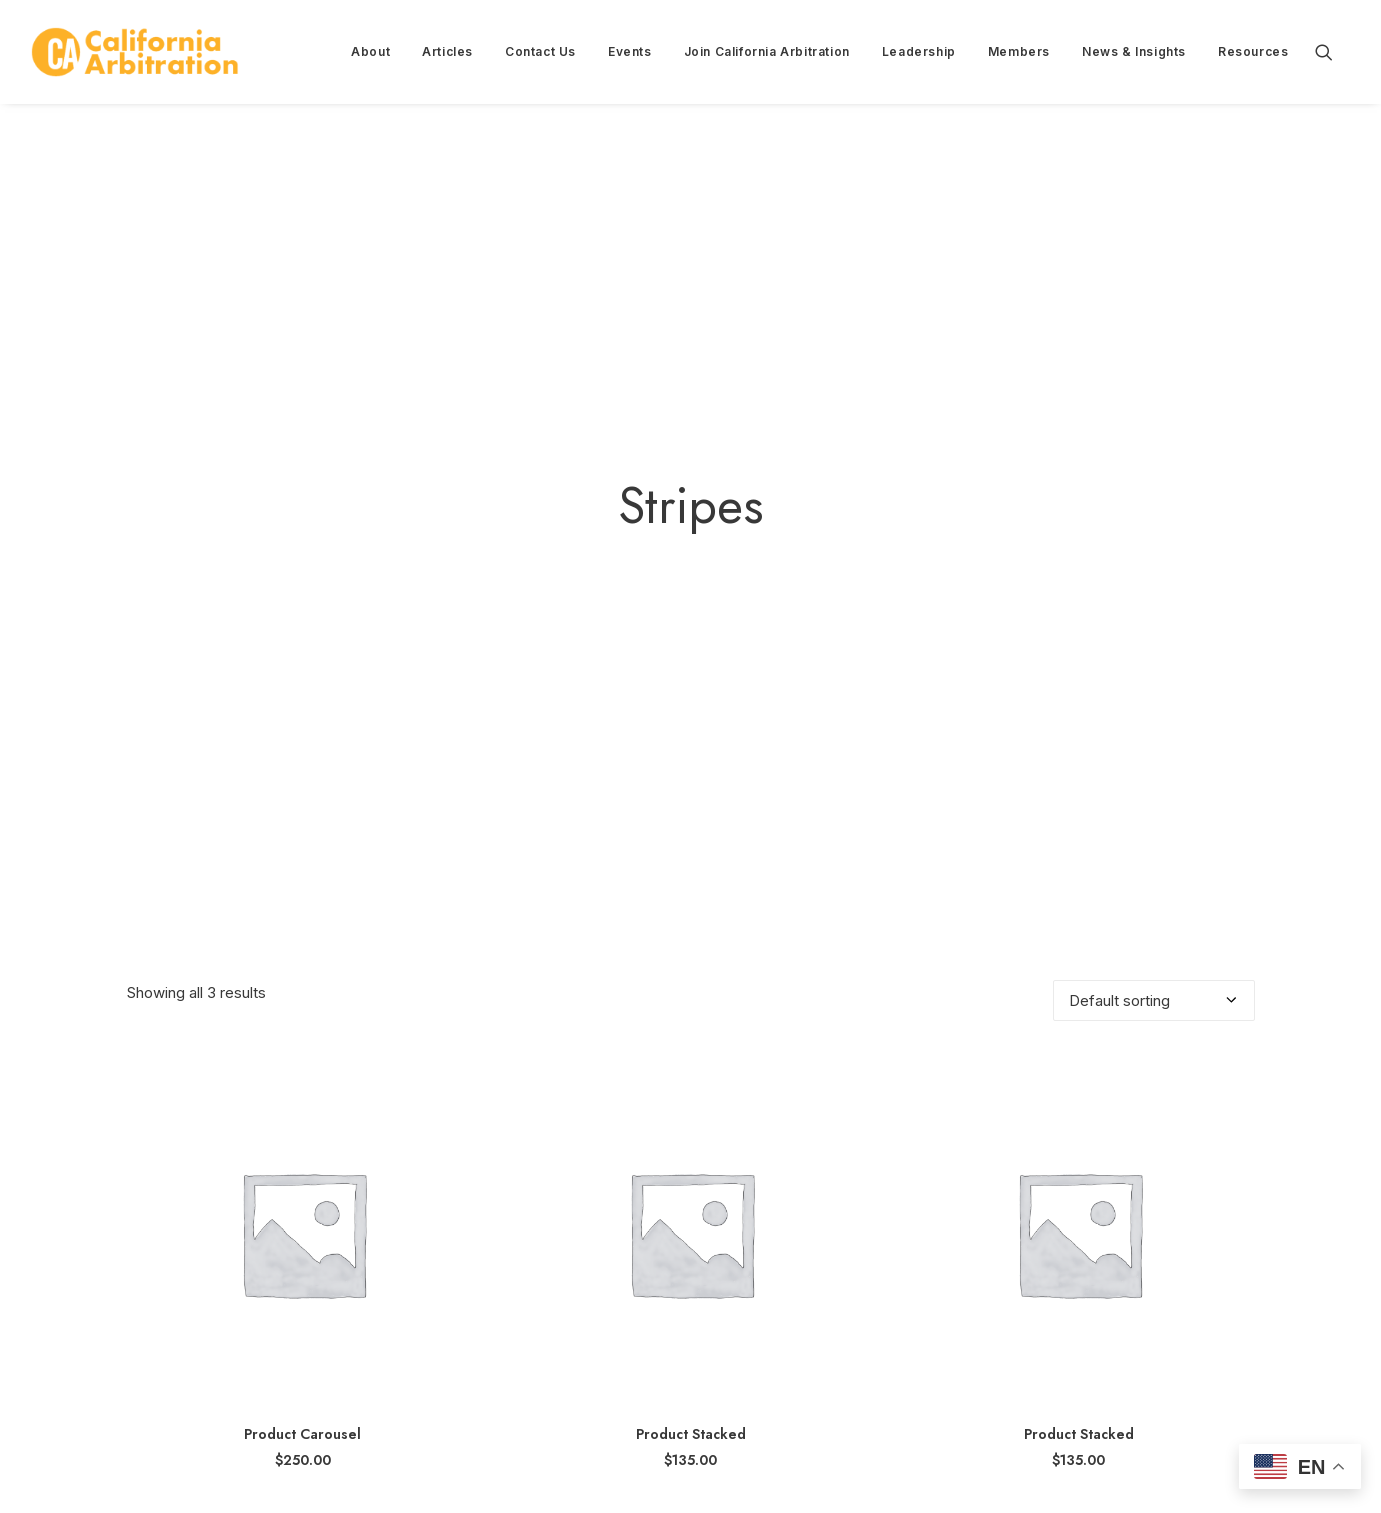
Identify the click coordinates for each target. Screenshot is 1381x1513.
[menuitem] (370, 52)
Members (1019, 51)
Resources (1253, 51)
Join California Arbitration (767, 51)
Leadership (919, 51)
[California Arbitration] (135, 52)
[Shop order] (1154, 899)
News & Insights (1134, 51)
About (370, 51)
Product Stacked (691, 1333)
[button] (1333, 52)
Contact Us (540, 51)
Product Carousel (302, 1333)
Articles (447, 51)
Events (630, 51)
